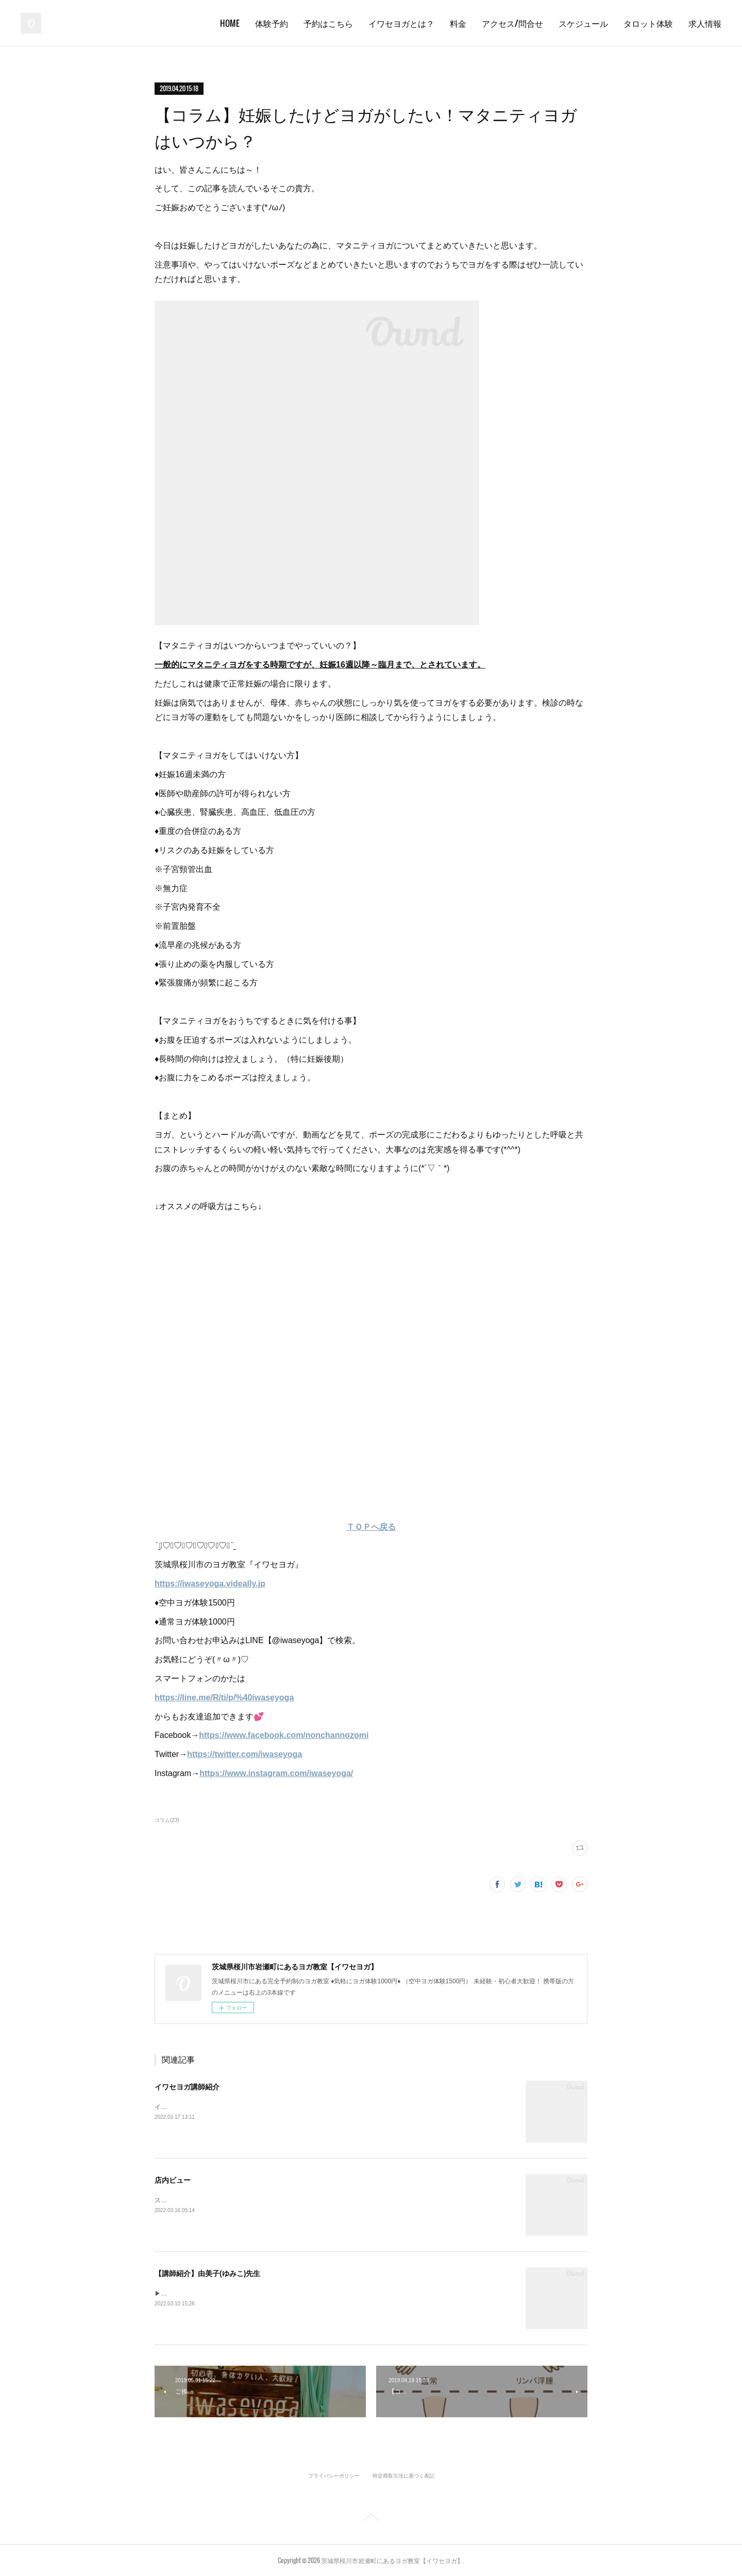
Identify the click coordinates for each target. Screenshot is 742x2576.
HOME (230, 23)
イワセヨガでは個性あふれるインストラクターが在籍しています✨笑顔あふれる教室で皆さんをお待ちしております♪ (318, 2107)
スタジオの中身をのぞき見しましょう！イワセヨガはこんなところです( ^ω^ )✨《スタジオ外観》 (291, 2200)
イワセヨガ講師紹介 (187, 2087)
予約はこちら (328, 23)
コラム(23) (167, 1820)
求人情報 (704, 23)
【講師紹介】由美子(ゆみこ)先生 (207, 2273)
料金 (458, 23)
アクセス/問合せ (512, 23)
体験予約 (271, 23)
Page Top (371, 2518)
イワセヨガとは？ (401, 23)
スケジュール (583, 23)
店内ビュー (173, 2180)
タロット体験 (648, 23)
